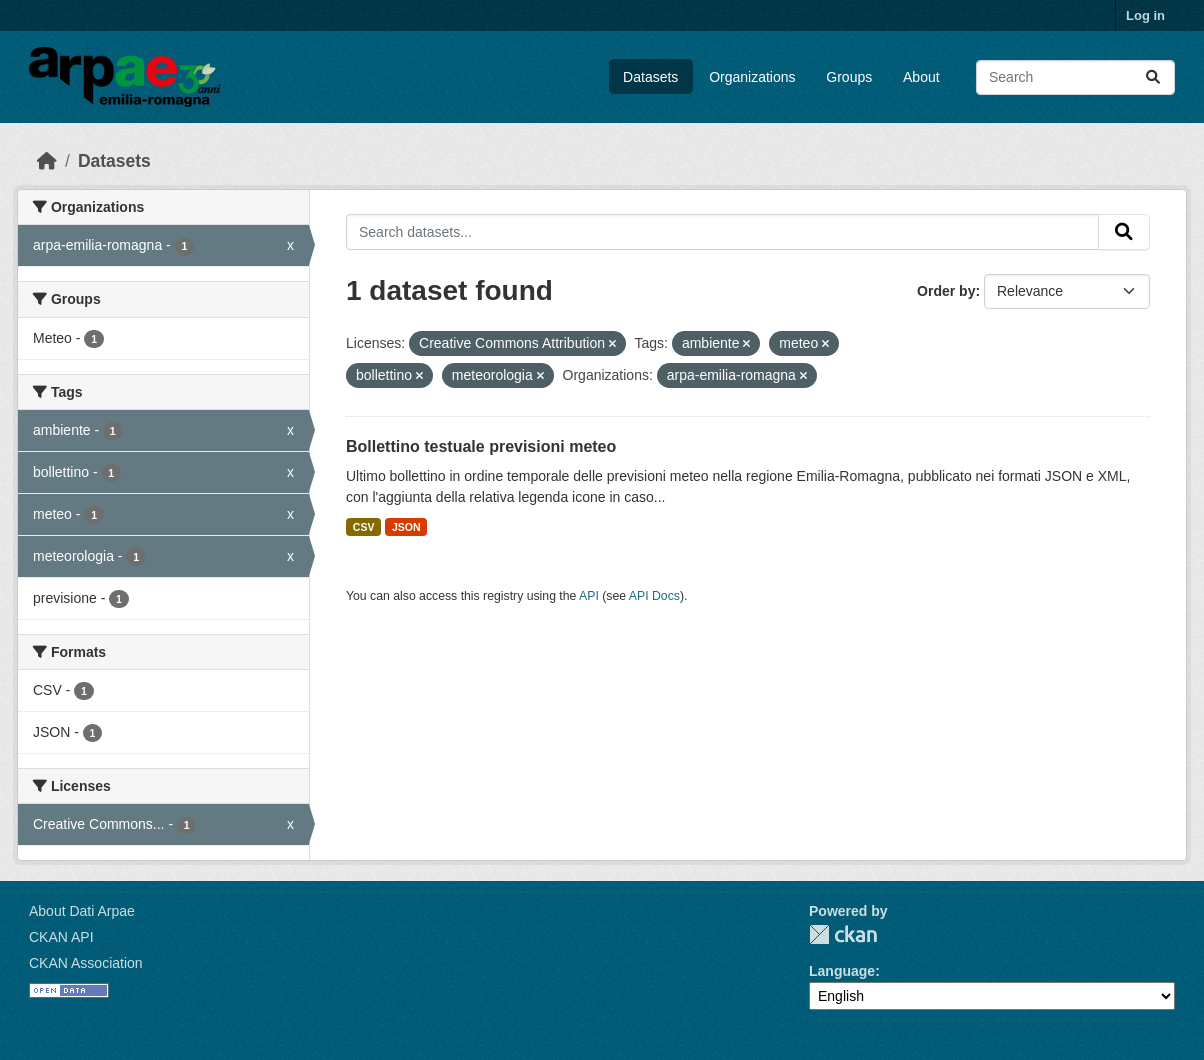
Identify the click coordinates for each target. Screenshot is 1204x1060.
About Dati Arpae (82, 911)
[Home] (47, 161)
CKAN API (61, 937)
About (921, 77)
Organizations (752, 77)
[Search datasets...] (1075, 77)
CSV (364, 527)
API (589, 596)
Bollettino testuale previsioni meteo (481, 446)
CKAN (843, 934)
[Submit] (1153, 77)
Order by (946, 291)
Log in (1145, 15)
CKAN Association (86, 963)
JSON (406, 527)
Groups (849, 77)
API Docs (654, 596)
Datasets (650, 77)
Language (842, 971)
